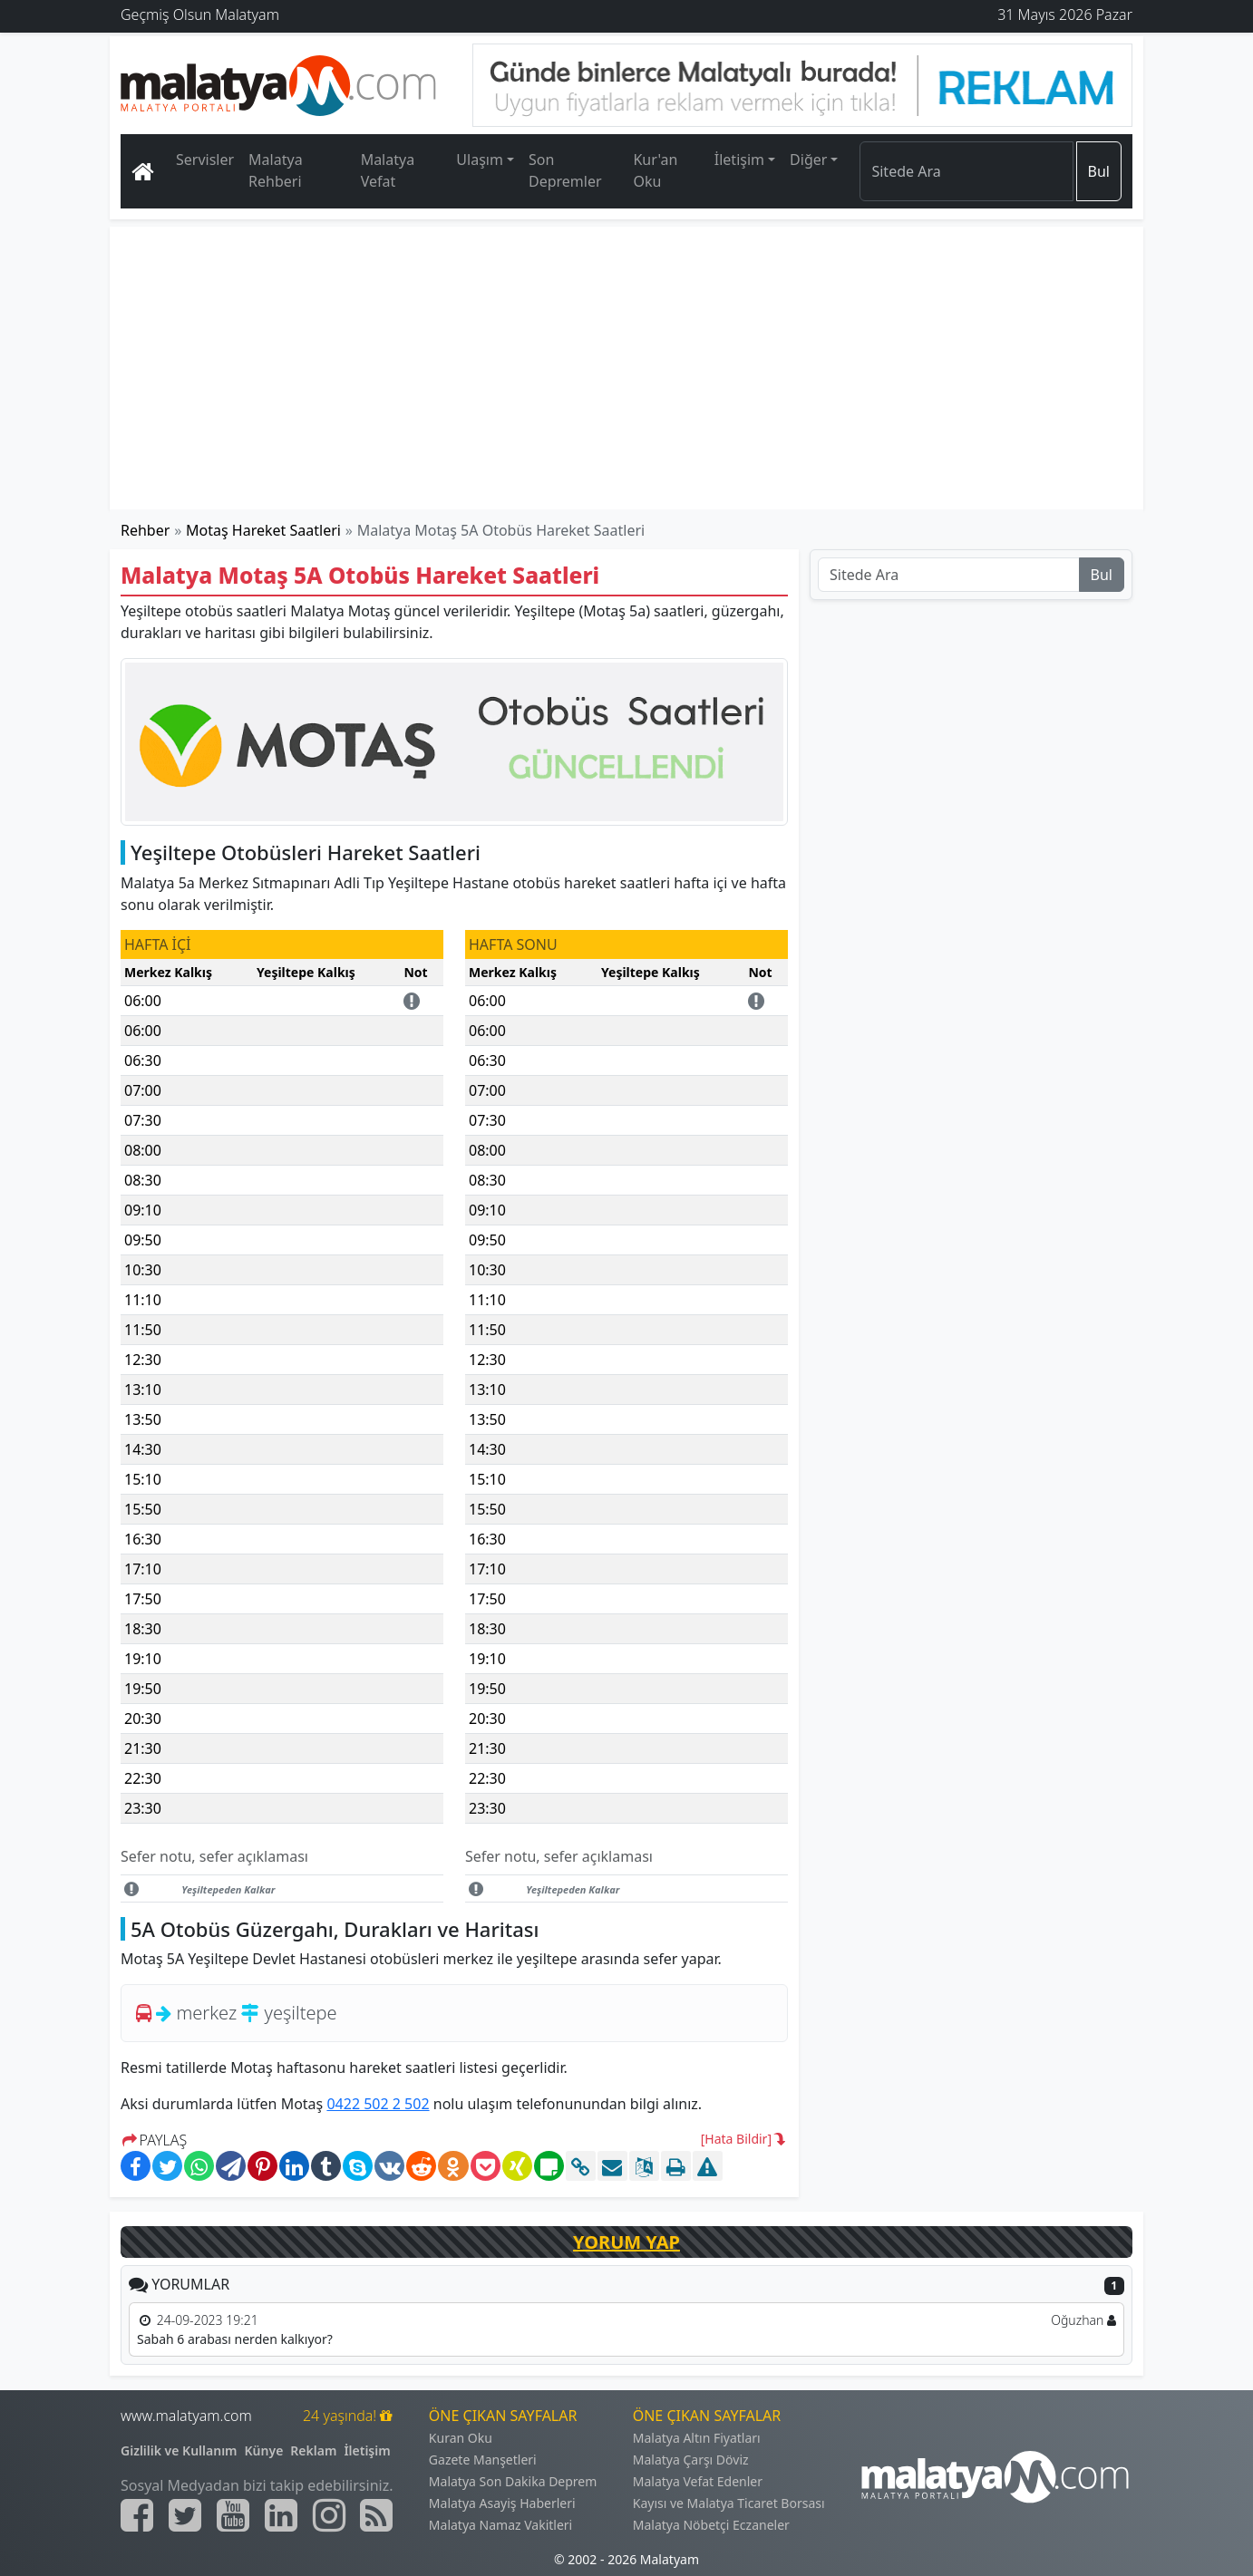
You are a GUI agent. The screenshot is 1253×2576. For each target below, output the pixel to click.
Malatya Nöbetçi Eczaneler (711, 2524)
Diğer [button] (808, 159)
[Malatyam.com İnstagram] (329, 2515)
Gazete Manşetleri (483, 2459)
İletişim (367, 2450)
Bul (1099, 171)
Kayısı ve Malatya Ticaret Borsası (729, 2503)
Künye (264, 2450)
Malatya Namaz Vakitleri (500, 2524)
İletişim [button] (739, 159)
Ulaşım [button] (479, 159)
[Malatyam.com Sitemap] (376, 2515)
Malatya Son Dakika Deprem (513, 2481)
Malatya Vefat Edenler (697, 2481)
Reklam (313, 2450)
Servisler (205, 159)
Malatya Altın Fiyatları (697, 2437)
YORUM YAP (626, 2242)
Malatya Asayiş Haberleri (502, 2503)
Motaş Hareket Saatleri (263, 530)
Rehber (145, 530)
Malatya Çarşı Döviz (691, 2459)
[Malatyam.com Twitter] (185, 2515)
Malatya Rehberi (275, 170)
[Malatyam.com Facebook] (137, 2515)
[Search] (966, 171)
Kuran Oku (460, 2437)
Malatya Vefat (388, 170)
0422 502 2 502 (377, 2104)
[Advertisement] (627, 368)
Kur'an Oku (655, 170)
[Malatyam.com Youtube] (233, 2515)
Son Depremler (565, 170)
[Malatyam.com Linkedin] (281, 2515)
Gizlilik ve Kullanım (179, 2450)
